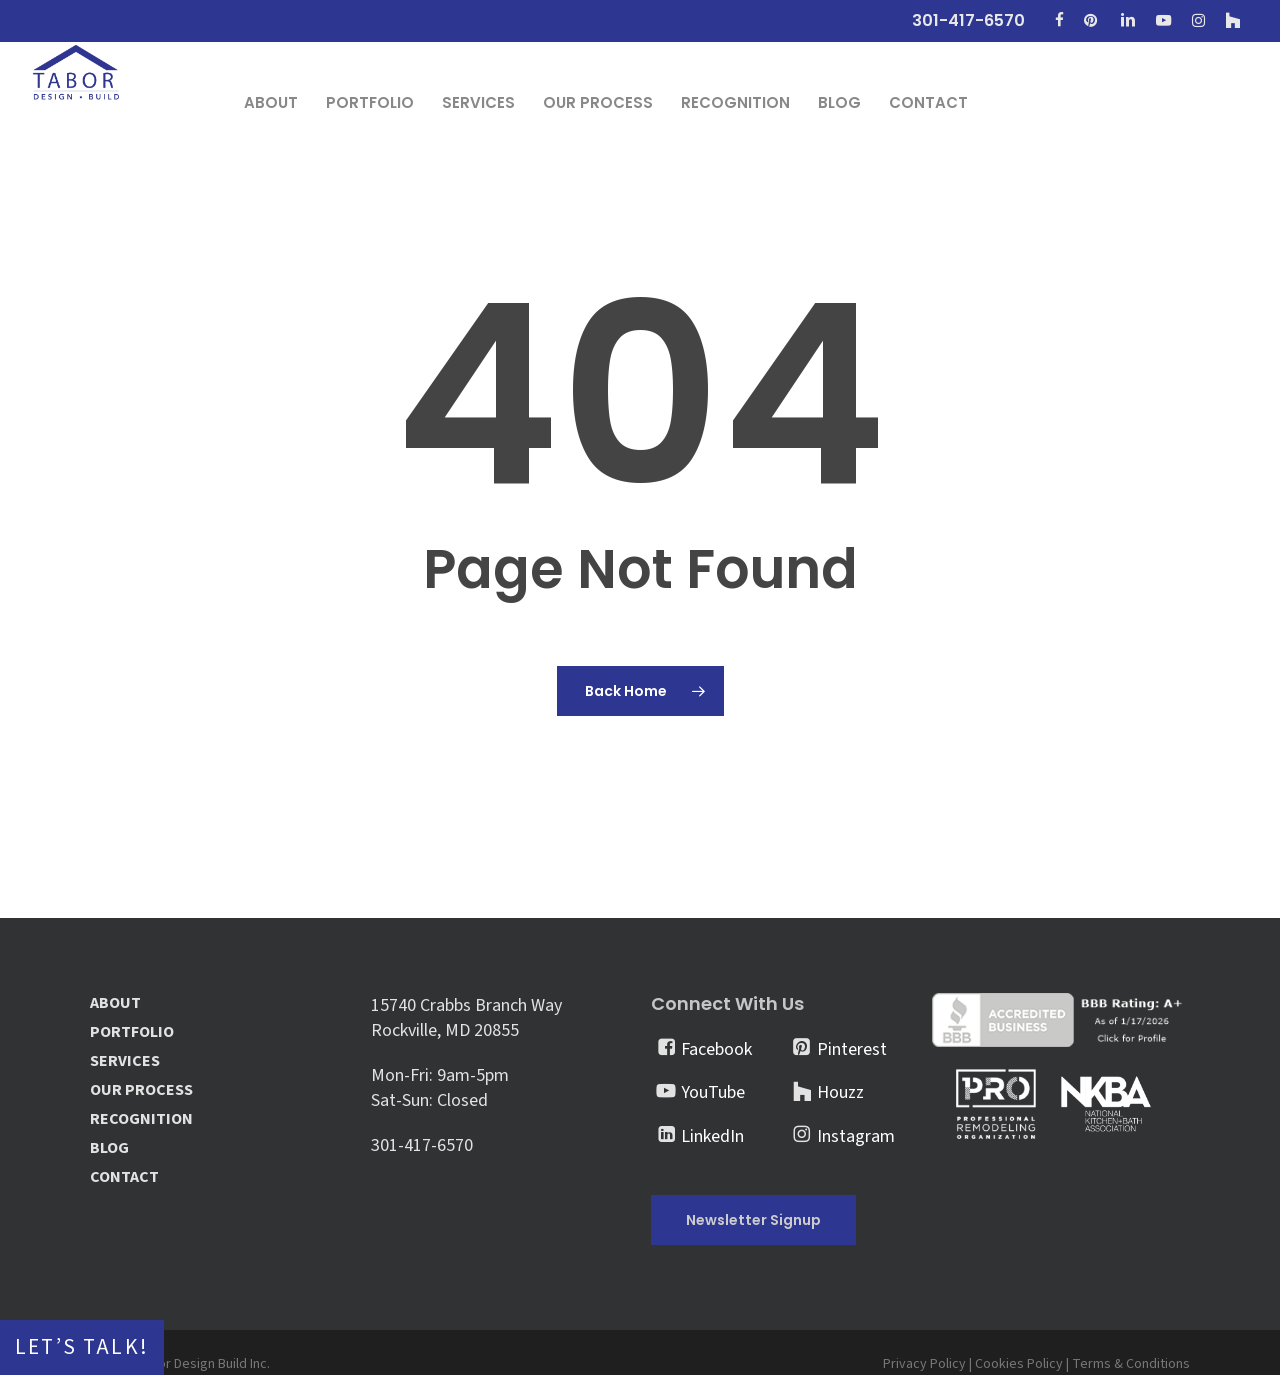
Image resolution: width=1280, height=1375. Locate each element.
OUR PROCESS (141, 1090)
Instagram (856, 1136)
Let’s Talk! (82, 1347)
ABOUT (115, 1003)
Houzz (840, 1092)
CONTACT (124, 1177)
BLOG (109, 1148)
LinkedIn (712, 1136)
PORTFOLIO (132, 1032)
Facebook (716, 1049)
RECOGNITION (141, 1119)
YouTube (713, 1092)
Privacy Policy (924, 1364)
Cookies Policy (1019, 1364)
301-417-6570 (422, 1145)
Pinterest (852, 1049)
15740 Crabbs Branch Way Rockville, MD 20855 (466, 1018)
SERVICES (125, 1061)
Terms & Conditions (1131, 1364)
